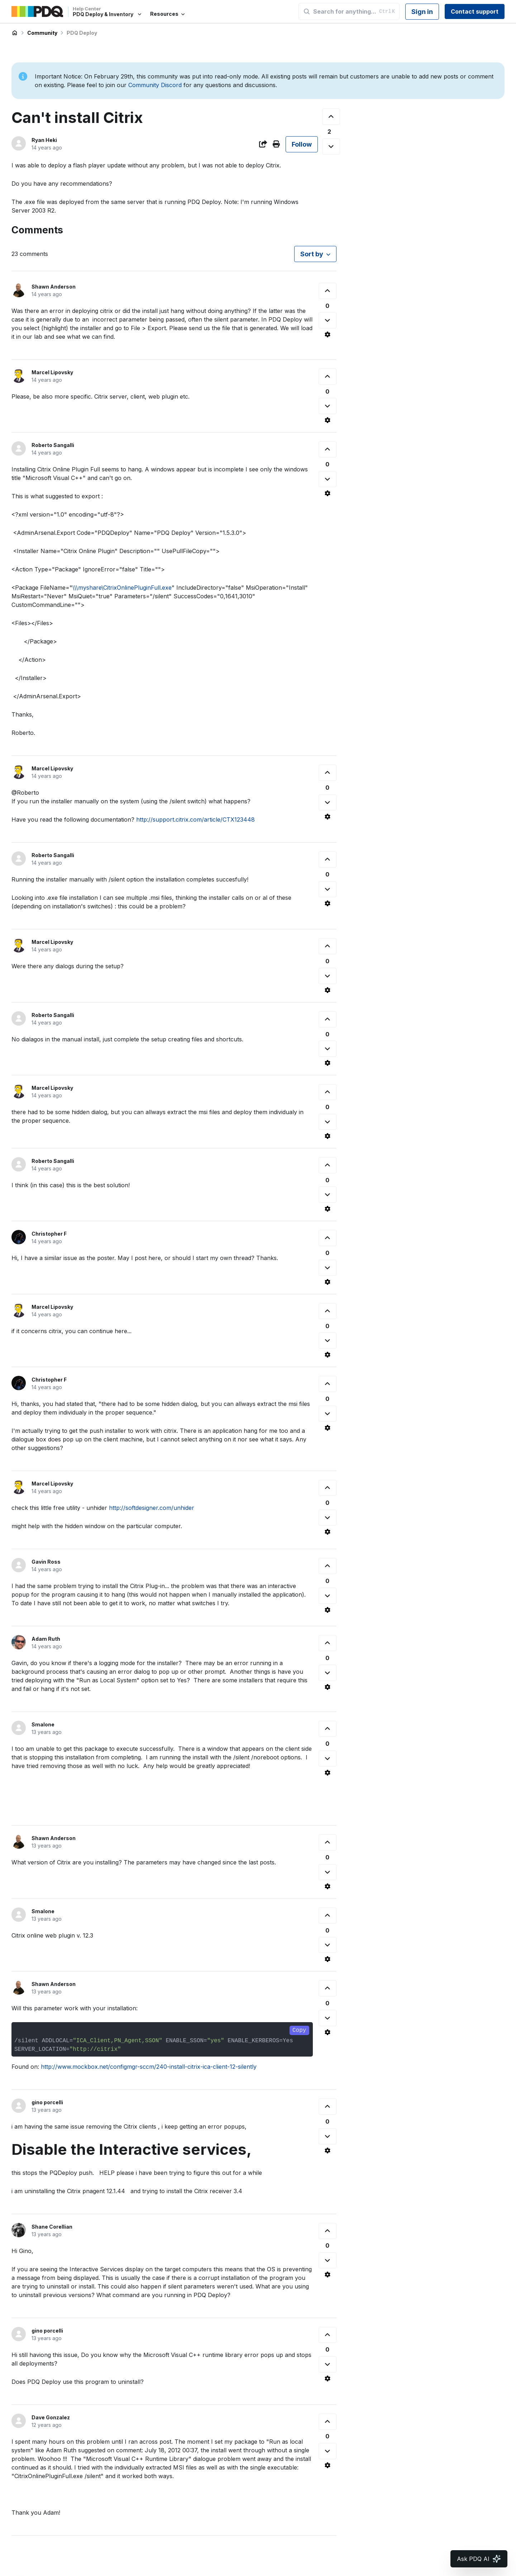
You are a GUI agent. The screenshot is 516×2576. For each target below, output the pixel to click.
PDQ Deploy (82, 33)
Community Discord (155, 85)
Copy (299, 2030)
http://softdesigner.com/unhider (151, 1507)
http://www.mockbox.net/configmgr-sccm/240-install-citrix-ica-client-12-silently (149, 2066)
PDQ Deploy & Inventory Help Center (14, 33)
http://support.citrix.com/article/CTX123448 (195, 819)
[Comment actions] (327, 334)
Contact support (474, 11)
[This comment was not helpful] (327, 320)
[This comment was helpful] (327, 291)
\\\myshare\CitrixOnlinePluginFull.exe (122, 587)
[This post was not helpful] (331, 146)
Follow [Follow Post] (302, 144)
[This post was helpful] (331, 117)
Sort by (311, 254)
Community (42, 33)
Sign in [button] (422, 11)
